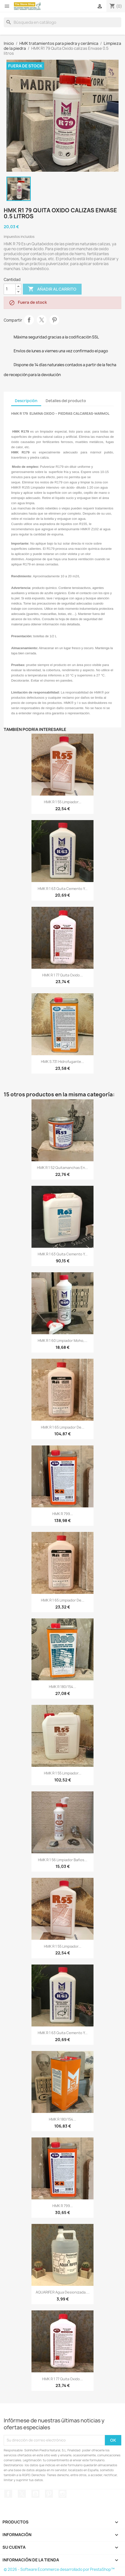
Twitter (22, 2494)
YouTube (35, 2494)
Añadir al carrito (52, 289)
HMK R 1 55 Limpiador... (62, 802)
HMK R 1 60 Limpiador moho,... (62, 1340)
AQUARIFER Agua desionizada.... (63, 2292)
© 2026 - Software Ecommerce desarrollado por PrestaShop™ (59, 2569)
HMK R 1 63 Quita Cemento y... (63, 888)
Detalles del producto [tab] (66, 400)
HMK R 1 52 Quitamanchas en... (62, 1167)
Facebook (8, 2494)
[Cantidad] (10, 289)
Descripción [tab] (26, 400)
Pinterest (54, 320)
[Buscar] (62, 22)
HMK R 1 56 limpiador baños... (62, 1859)
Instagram (62, 2494)
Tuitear (42, 320)
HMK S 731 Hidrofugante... (62, 1061)
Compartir (29, 320)
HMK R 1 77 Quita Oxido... (62, 975)
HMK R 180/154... (62, 1686)
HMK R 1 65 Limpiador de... (62, 1427)
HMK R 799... (62, 1513)
